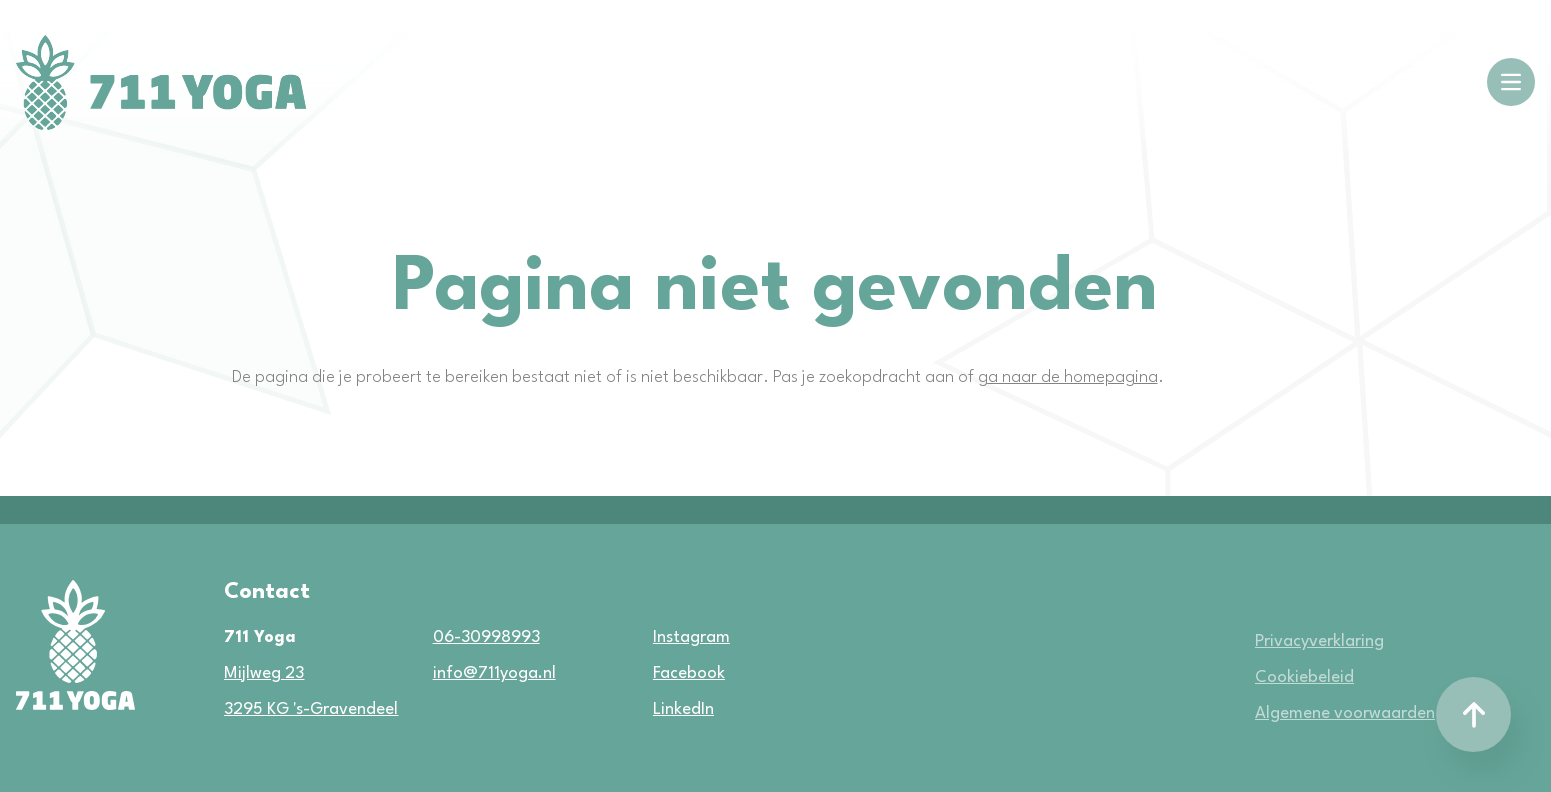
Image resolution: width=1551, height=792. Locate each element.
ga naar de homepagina (1068, 377)
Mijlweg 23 (264, 673)
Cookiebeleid (1304, 677)
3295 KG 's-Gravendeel (311, 709)
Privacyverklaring (1319, 641)
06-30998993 (486, 637)
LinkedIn (664, 709)
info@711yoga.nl (494, 673)
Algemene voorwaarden (1345, 713)
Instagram (664, 637)
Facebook (664, 673)
